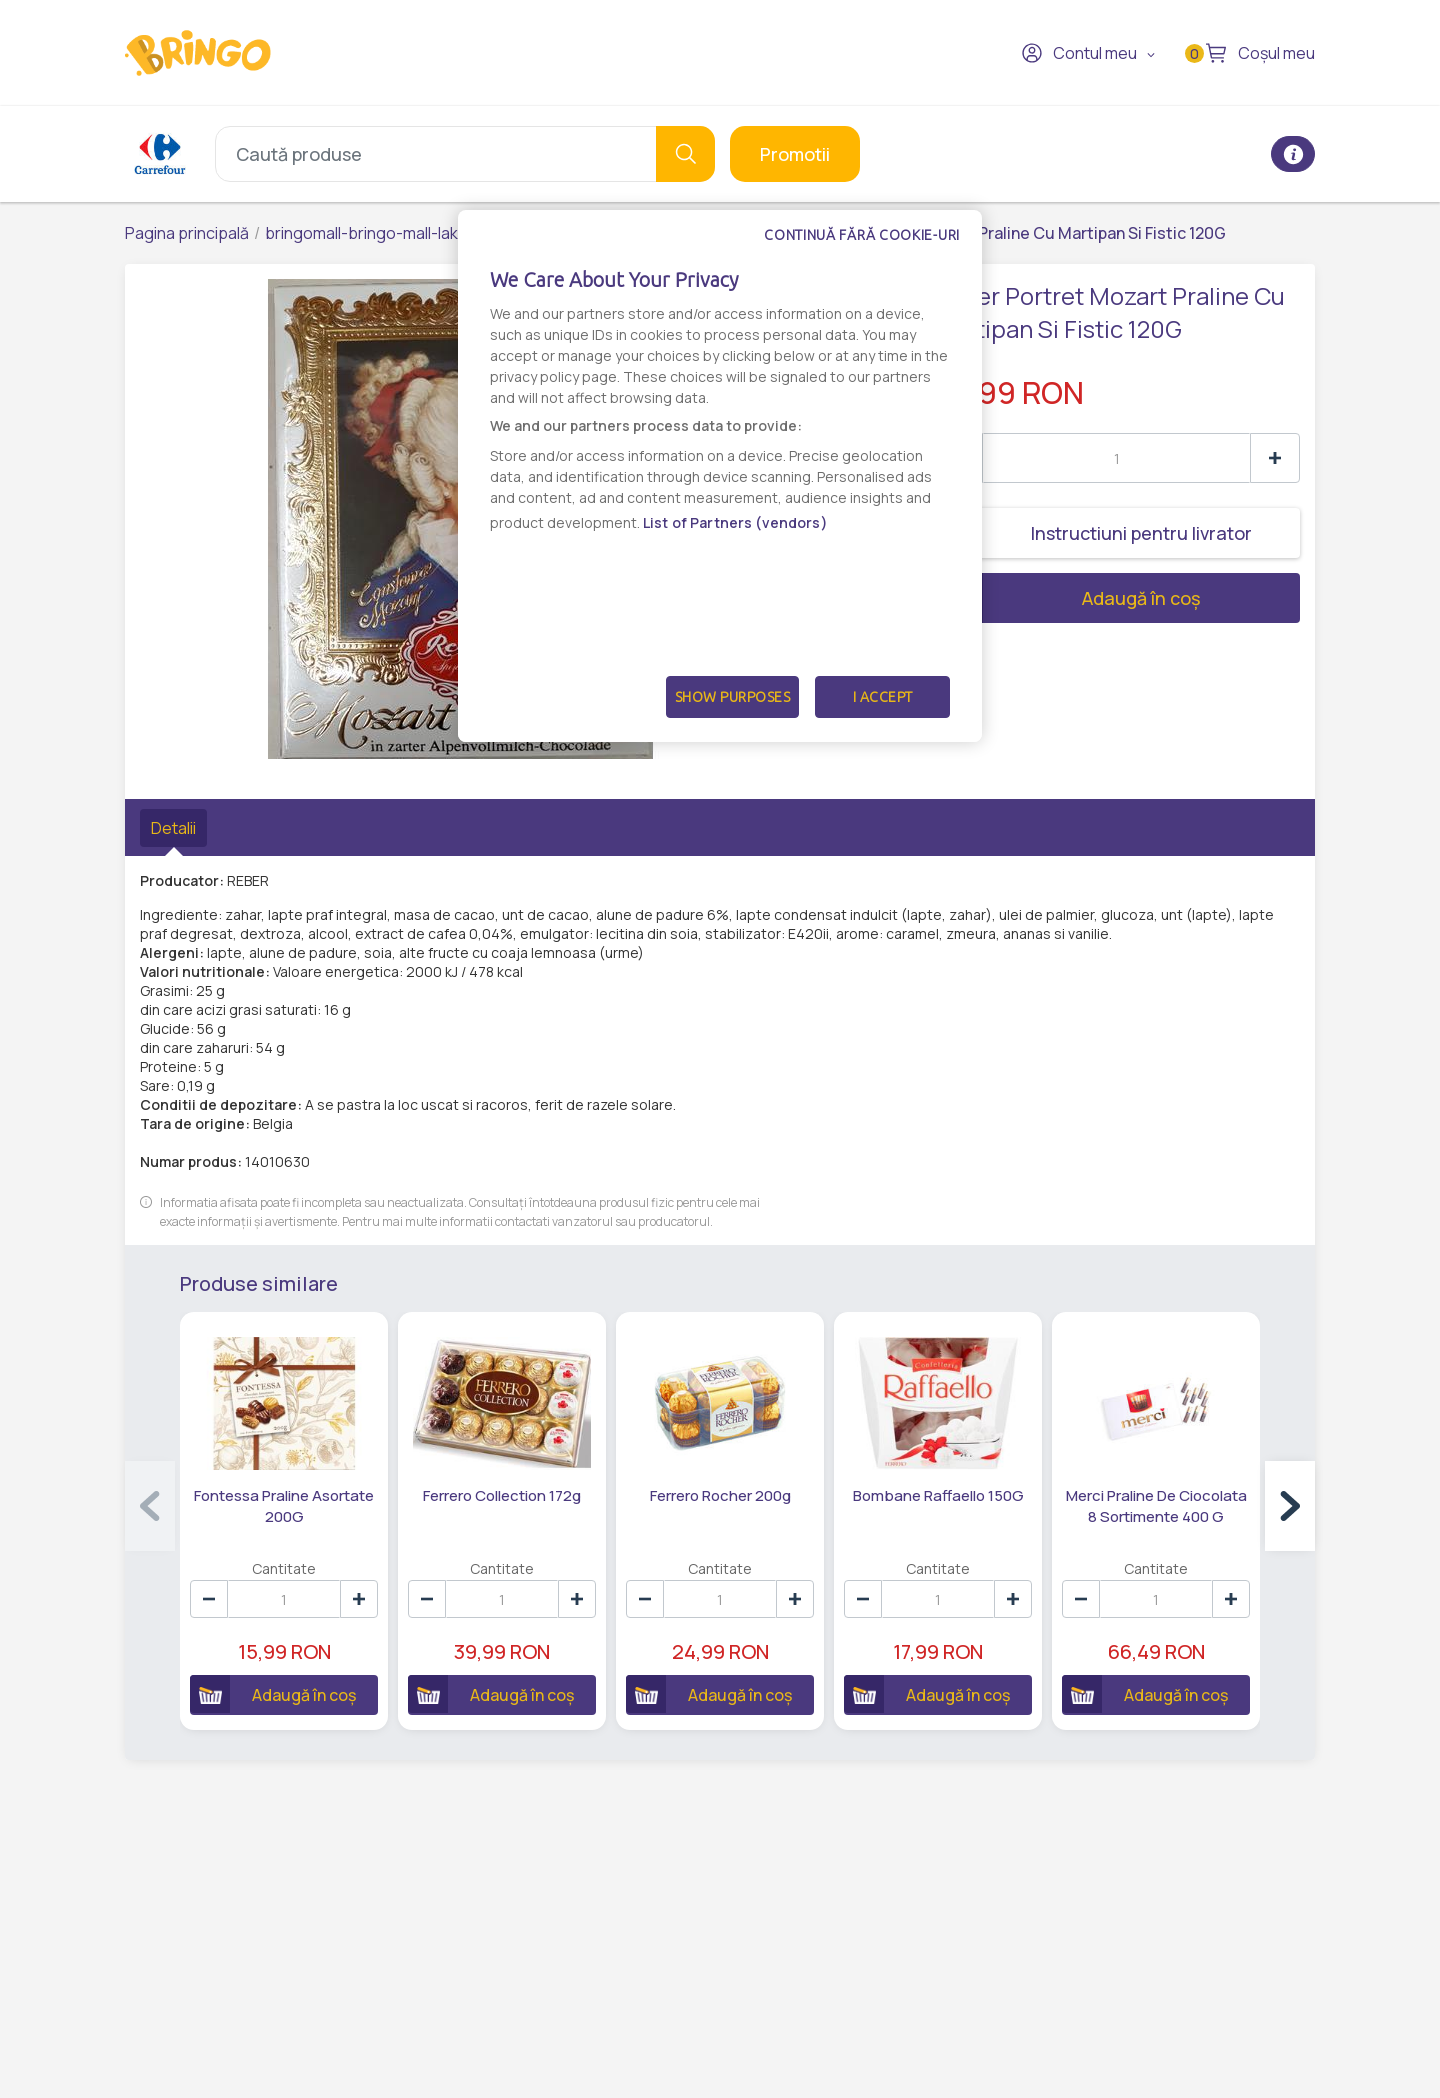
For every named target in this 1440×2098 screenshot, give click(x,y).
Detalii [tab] (173, 828)
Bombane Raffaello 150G (938, 1495)
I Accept (883, 697)
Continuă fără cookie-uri (862, 235)
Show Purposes (733, 697)
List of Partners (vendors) (735, 522)
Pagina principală (187, 233)
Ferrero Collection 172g (502, 1495)
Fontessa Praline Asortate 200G (284, 1506)
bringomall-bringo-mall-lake (366, 233)
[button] (1290, 1506)
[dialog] (720, 476)
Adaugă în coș (1067, 598)
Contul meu (1079, 53)
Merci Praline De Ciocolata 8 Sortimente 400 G (1156, 1506)
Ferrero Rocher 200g (720, 1495)
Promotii (795, 154)
